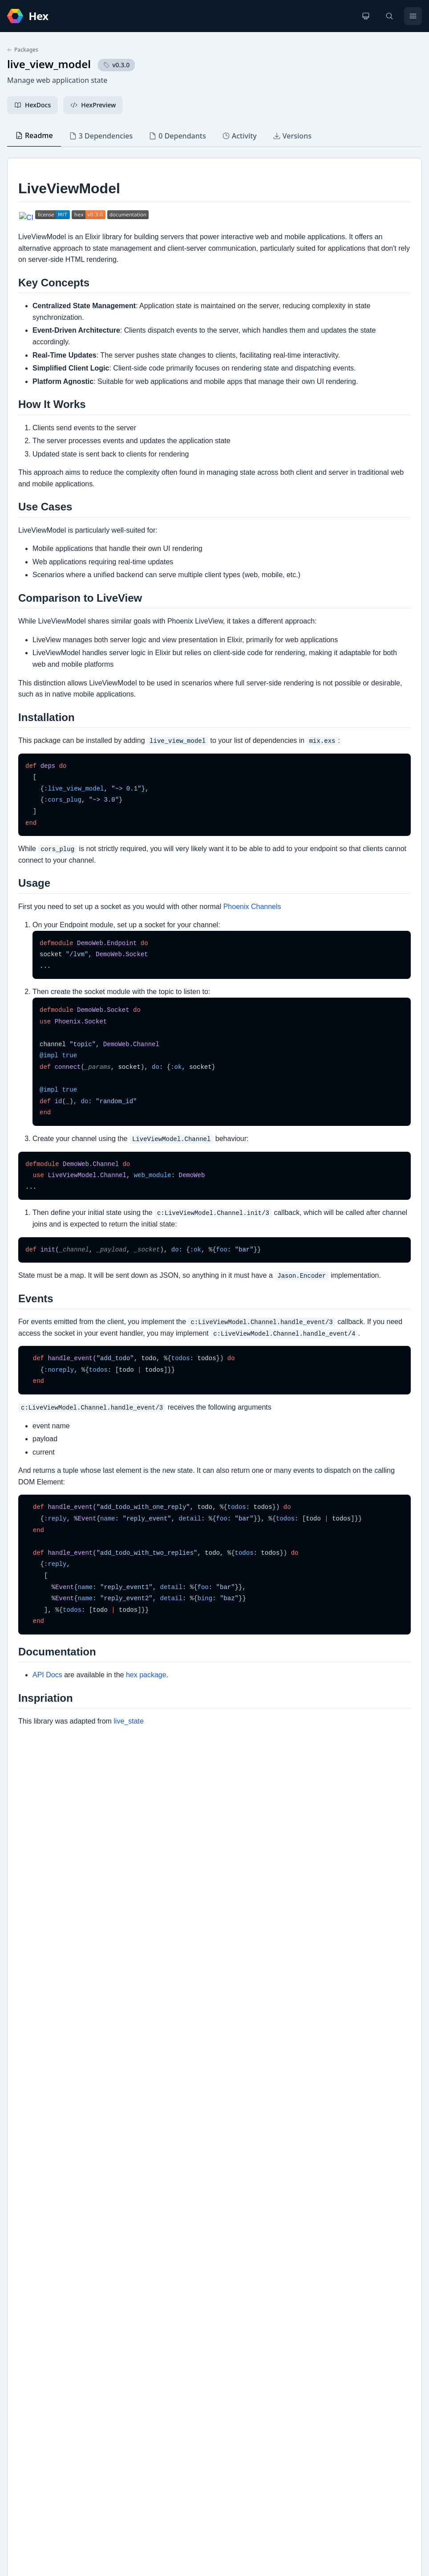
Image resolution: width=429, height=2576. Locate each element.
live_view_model (49, 64)
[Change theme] (366, 16)
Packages (22, 49)
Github (26, 2305)
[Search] (389, 16)
